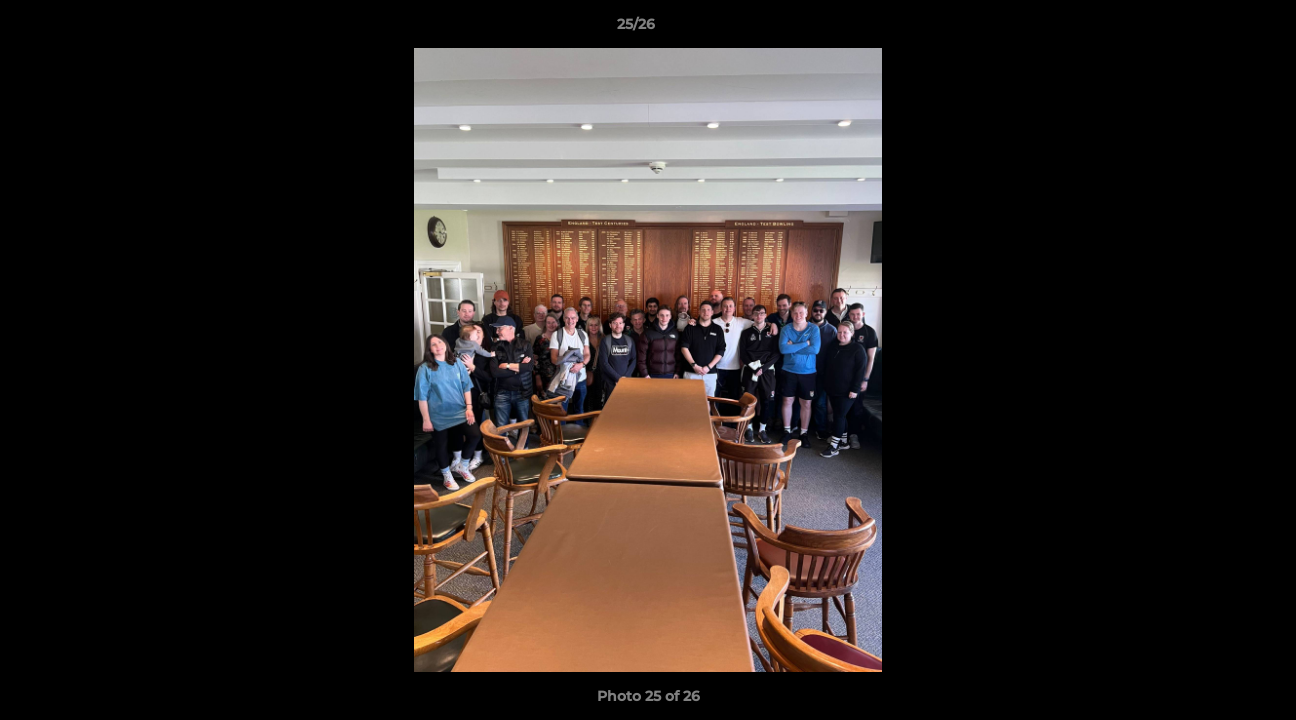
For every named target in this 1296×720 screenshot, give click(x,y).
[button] (1212, 29)
